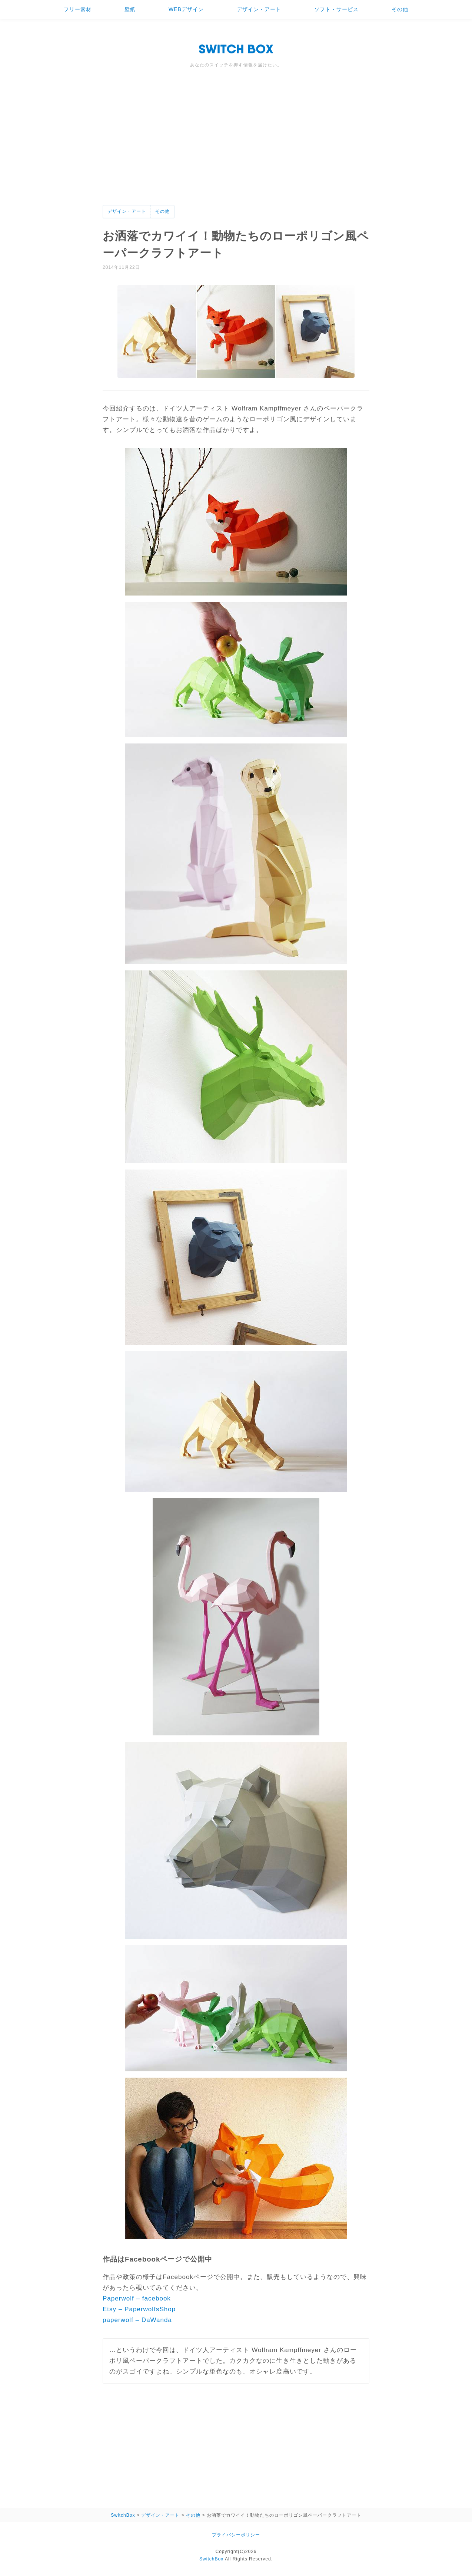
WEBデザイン (186, 9)
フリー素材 (78, 9)
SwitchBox (211, 2559)
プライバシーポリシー (236, 2534)
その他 (400, 9)
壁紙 (130, 9)
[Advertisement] (236, 149)
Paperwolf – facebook (137, 2298)
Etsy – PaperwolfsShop (139, 2309)
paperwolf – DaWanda (137, 2319)
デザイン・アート (259, 9)
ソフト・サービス (336, 9)
